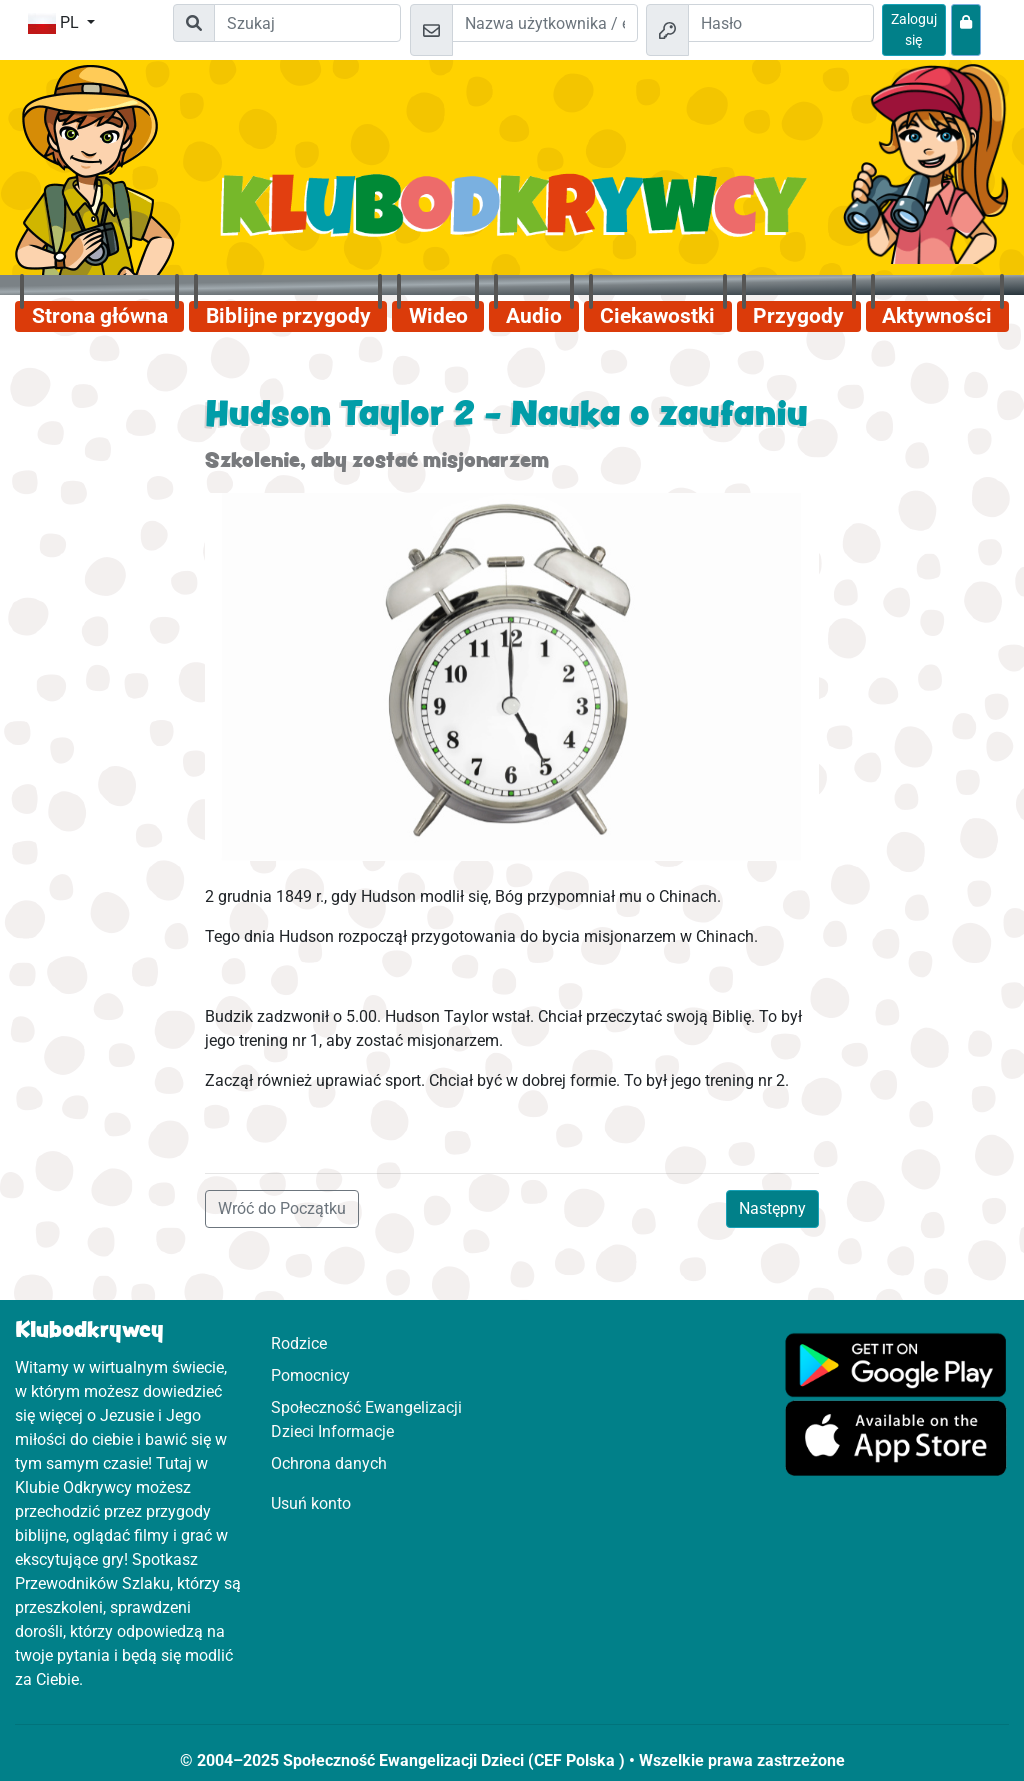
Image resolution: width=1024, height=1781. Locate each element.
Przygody (798, 316)
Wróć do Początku (282, 1208)
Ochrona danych (329, 1463)
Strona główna (100, 316)
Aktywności (937, 316)
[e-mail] (545, 23)
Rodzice (299, 1343)
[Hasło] (781, 23)
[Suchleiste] (307, 23)
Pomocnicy (310, 1375)
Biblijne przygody (288, 316)
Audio (534, 316)
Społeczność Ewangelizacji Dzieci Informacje (366, 1419)
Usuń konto (311, 1503)
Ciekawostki (657, 316)
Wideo (438, 316)
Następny (772, 1208)
